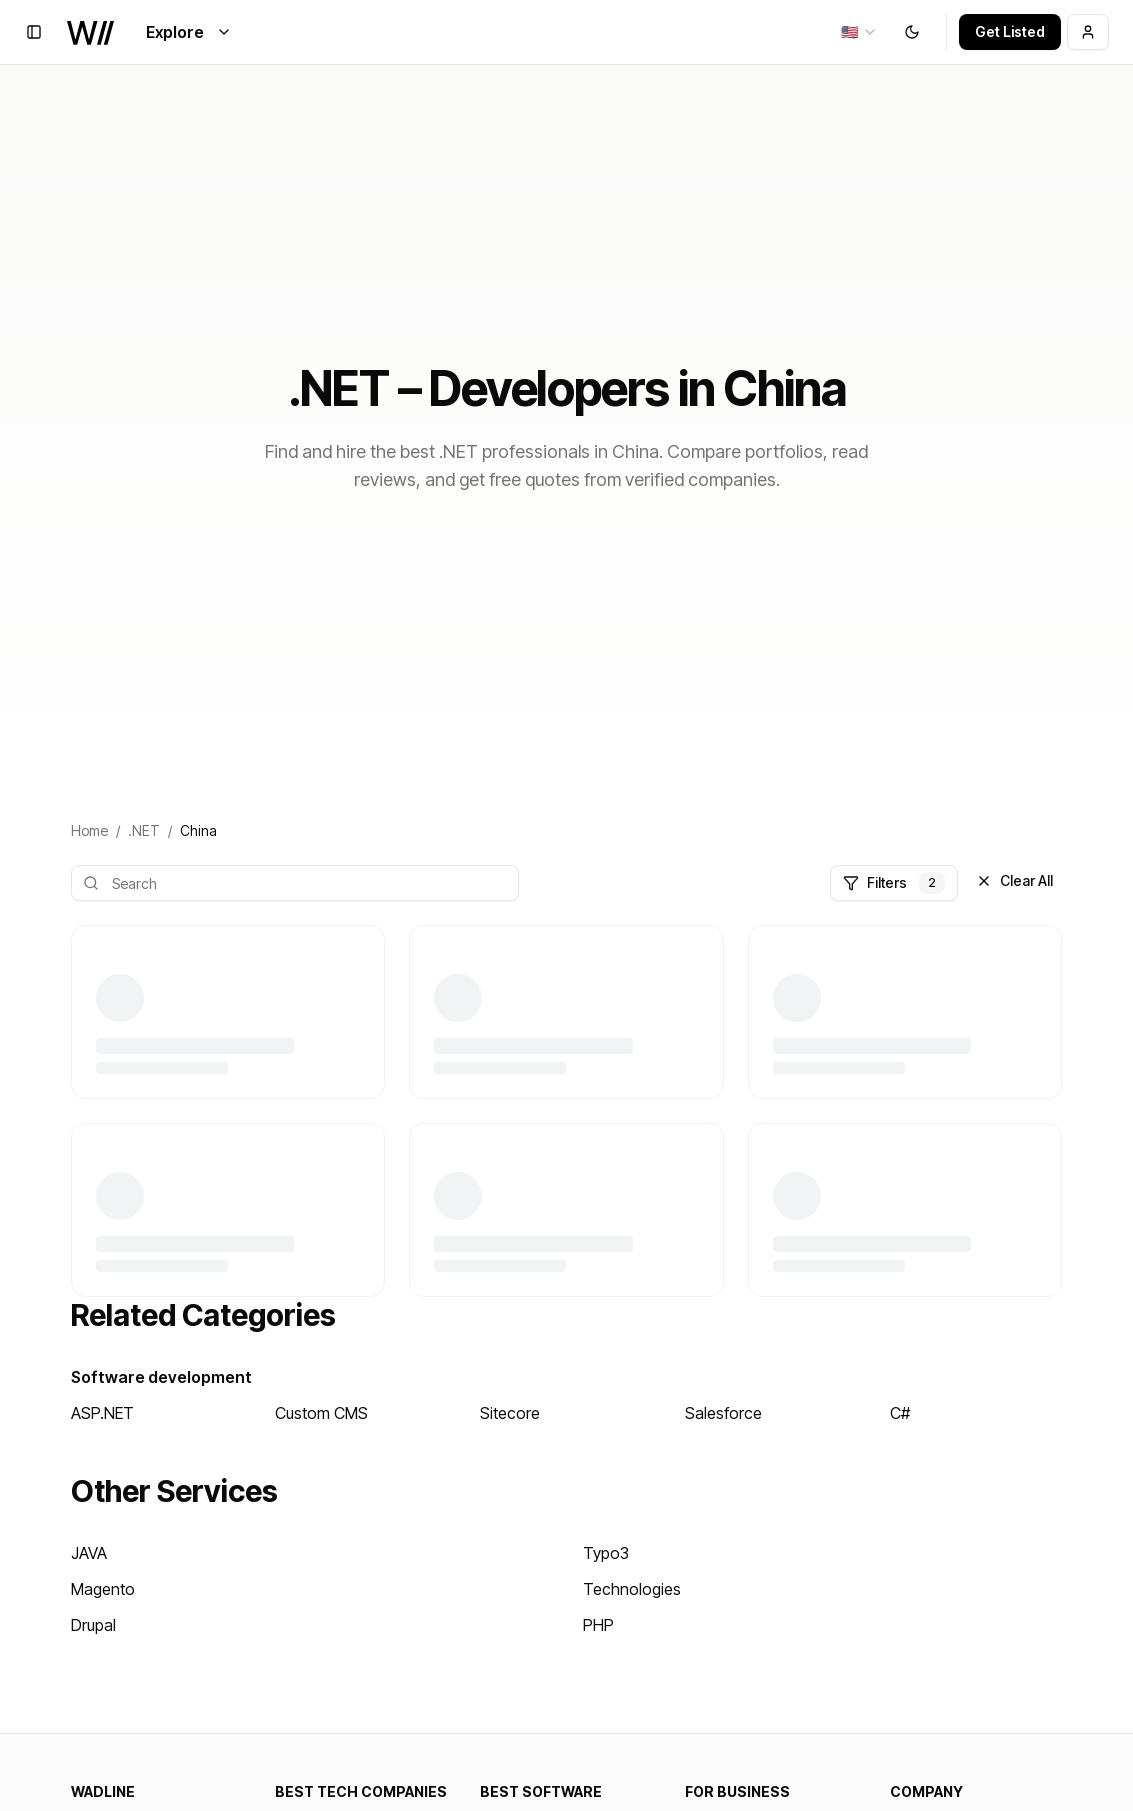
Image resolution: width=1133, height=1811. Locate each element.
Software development (161, 1377)
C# (900, 1413)
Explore (189, 32)
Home (89, 830)
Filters (894, 883)
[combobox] (859, 32)
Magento (103, 1589)
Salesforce (723, 1413)
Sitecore (510, 1413)
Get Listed (1010, 31)
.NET (144, 830)
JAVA (89, 1553)
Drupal (93, 1625)
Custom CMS (321, 1413)
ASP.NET (102, 1413)
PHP (598, 1625)
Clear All (1014, 880)
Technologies (632, 1589)
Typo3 (606, 1553)
